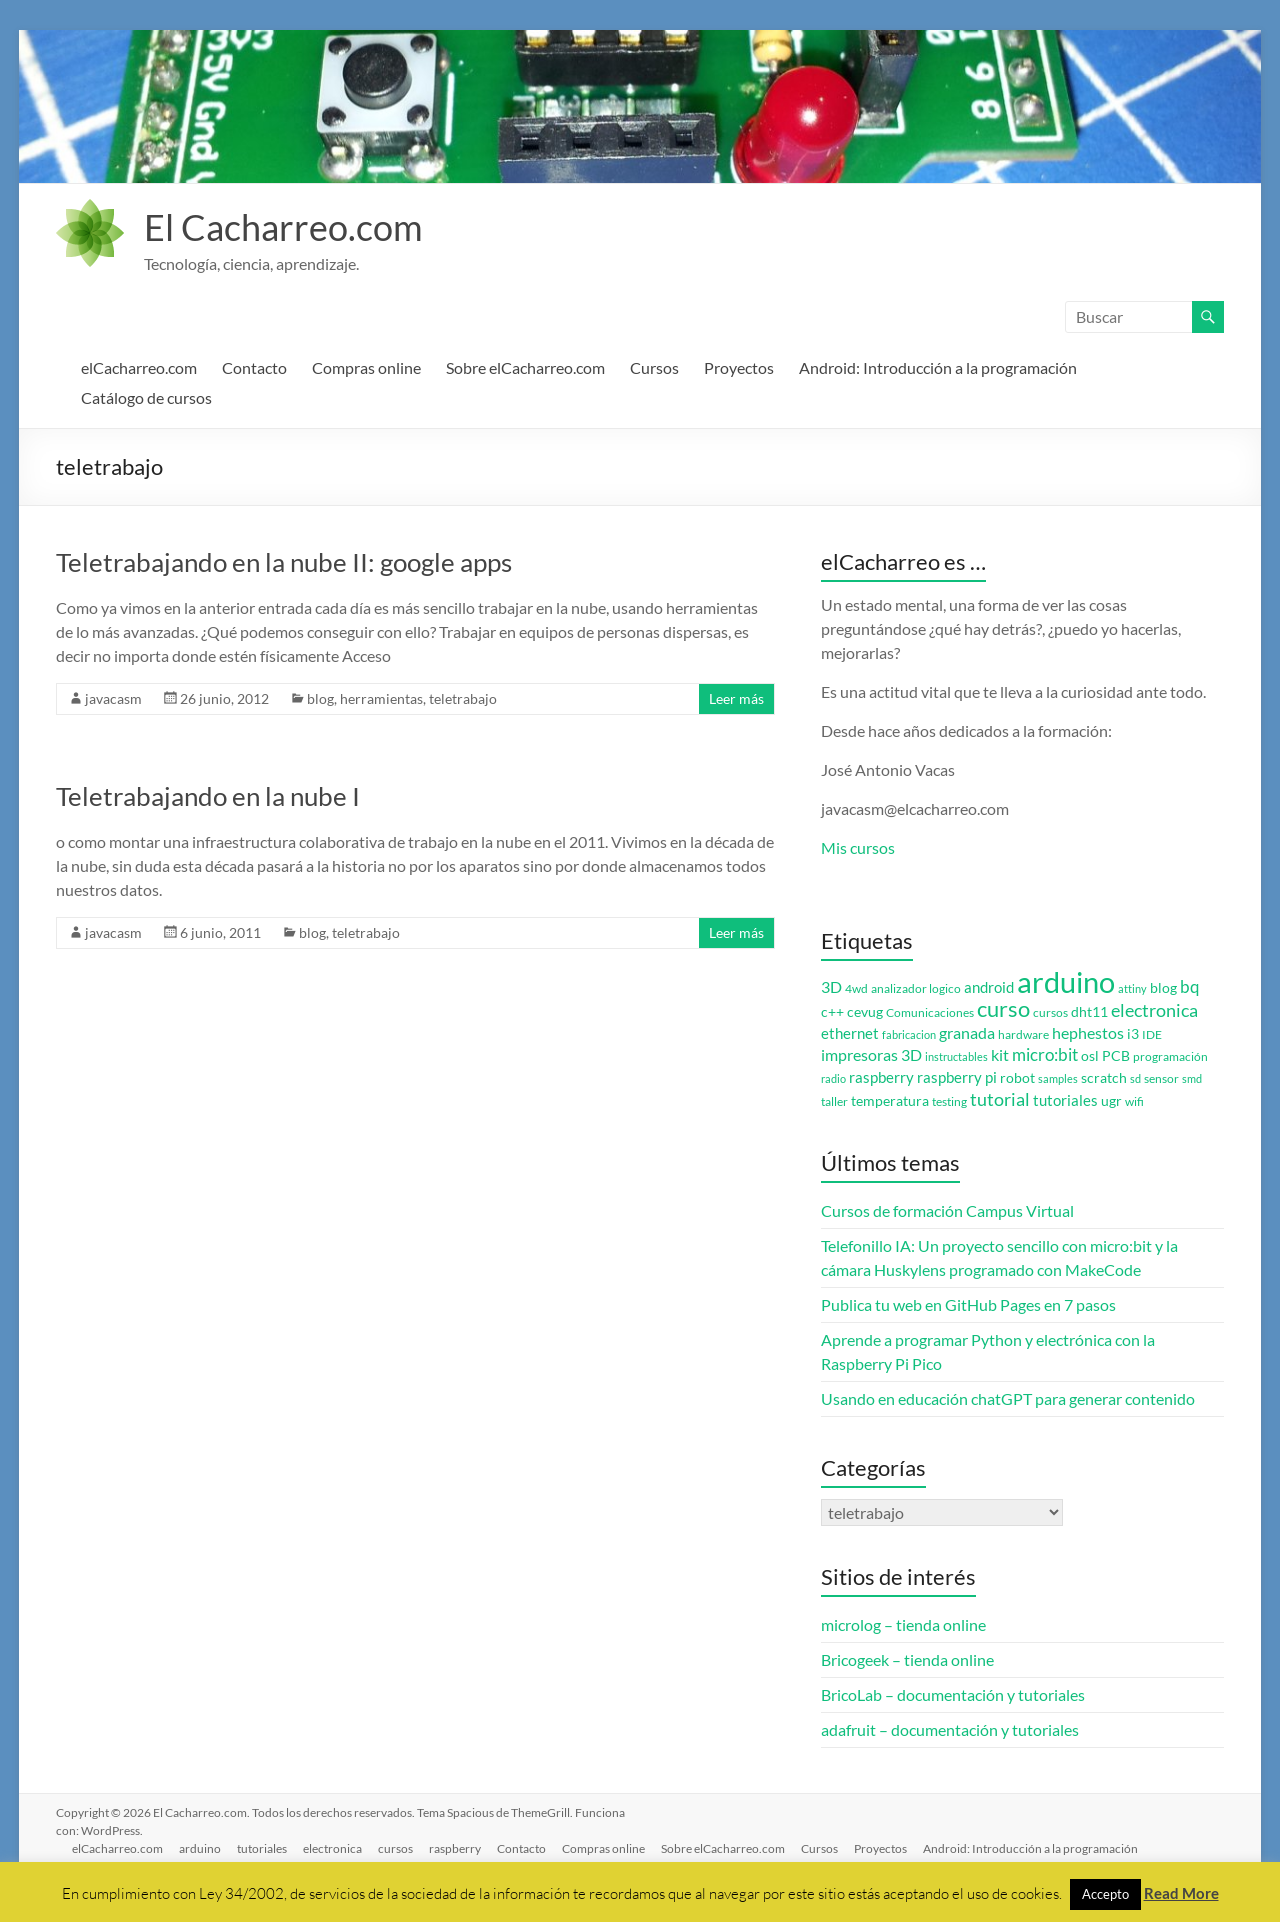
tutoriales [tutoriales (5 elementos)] (1065, 1100)
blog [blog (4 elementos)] (1163, 988)
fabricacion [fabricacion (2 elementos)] (909, 1034)
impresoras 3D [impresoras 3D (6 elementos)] (871, 1055)
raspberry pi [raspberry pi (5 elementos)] (957, 1077)
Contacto (254, 367)
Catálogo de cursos (146, 397)
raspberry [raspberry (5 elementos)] (881, 1077)
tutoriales (262, 1848)
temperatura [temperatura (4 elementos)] (890, 1101)
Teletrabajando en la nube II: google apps (284, 562)
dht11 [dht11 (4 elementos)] (1089, 1012)
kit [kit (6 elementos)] (1000, 1055)
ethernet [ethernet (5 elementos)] (850, 1033)
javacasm (113, 698)
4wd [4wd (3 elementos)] (856, 988)
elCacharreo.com (139, 367)
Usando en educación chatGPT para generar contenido (1008, 1398)
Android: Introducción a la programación (938, 367)
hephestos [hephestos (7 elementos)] (1088, 1032)
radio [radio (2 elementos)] (833, 1078)
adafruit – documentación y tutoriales (950, 1729)
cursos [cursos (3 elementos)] (1050, 1012)
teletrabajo (463, 698)
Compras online (366, 367)
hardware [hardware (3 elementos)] (1023, 1034)
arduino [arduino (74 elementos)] (1066, 981)
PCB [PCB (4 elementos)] (1116, 1056)
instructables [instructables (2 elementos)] (956, 1056)
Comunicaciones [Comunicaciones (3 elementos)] (930, 1012)
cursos (395, 1848)
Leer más (736, 698)
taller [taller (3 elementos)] (834, 1101)
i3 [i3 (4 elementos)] (1133, 1034)
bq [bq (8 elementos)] (1190, 986)
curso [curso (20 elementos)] (1003, 1008)
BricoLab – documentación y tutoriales (953, 1694)
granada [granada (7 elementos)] (967, 1032)
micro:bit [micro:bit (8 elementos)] (1045, 1054)
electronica (332, 1848)
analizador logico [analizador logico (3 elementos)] (916, 988)
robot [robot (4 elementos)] (1017, 1078)
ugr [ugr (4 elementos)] (1111, 1101)
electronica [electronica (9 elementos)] (1154, 1010)
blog (320, 698)
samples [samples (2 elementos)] (1058, 1078)
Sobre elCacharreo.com (525, 367)
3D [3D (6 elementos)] (831, 987)
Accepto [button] (1105, 1894)
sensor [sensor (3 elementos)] (1161, 1078)
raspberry (455, 1848)
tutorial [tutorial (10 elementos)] (1000, 1099)
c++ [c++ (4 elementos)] (832, 1012)
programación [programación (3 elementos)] (1170, 1056)
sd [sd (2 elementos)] (1135, 1078)
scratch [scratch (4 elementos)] (1104, 1078)
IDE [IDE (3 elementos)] (1152, 1034)
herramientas (381, 698)
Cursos (654, 367)
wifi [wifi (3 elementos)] (1134, 1101)
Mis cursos (858, 847)
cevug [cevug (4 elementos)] (865, 1012)
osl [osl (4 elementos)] (1090, 1056)
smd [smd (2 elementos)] (1192, 1078)
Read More (1181, 1893)
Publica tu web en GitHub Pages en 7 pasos (968, 1304)
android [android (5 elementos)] (989, 987)
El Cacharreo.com (283, 227)
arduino (200, 1848)
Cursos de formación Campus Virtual (947, 1210)
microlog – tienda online (903, 1624)
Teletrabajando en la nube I (208, 796)
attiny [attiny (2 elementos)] (1132, 988)
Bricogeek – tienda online (907, 1659)
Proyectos (739, 367)
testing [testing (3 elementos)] (949, 1101)
